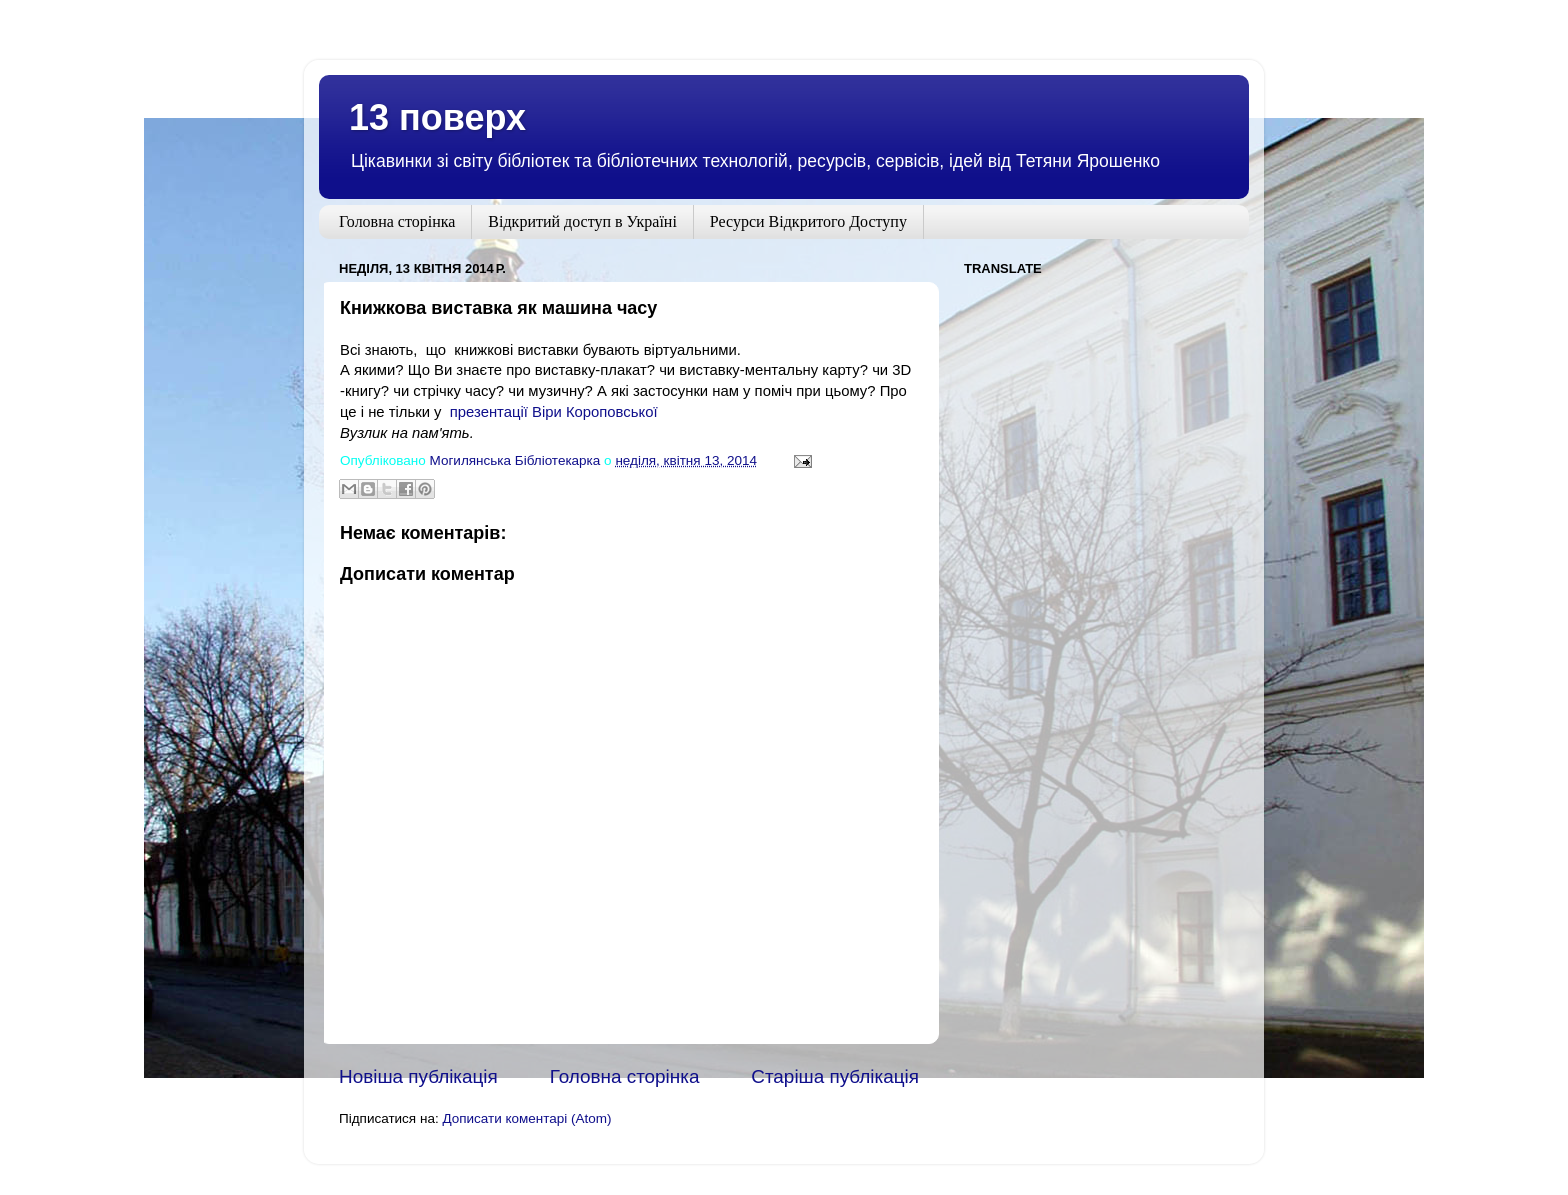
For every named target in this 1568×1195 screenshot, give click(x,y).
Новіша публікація (418, 1076)
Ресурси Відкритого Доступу (808, 221)
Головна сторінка (397, 221)
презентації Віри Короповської (554, 412)
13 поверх (437, 117)
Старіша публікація (835, 1076)
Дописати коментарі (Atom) (526, 1118)
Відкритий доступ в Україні (582, 221)
